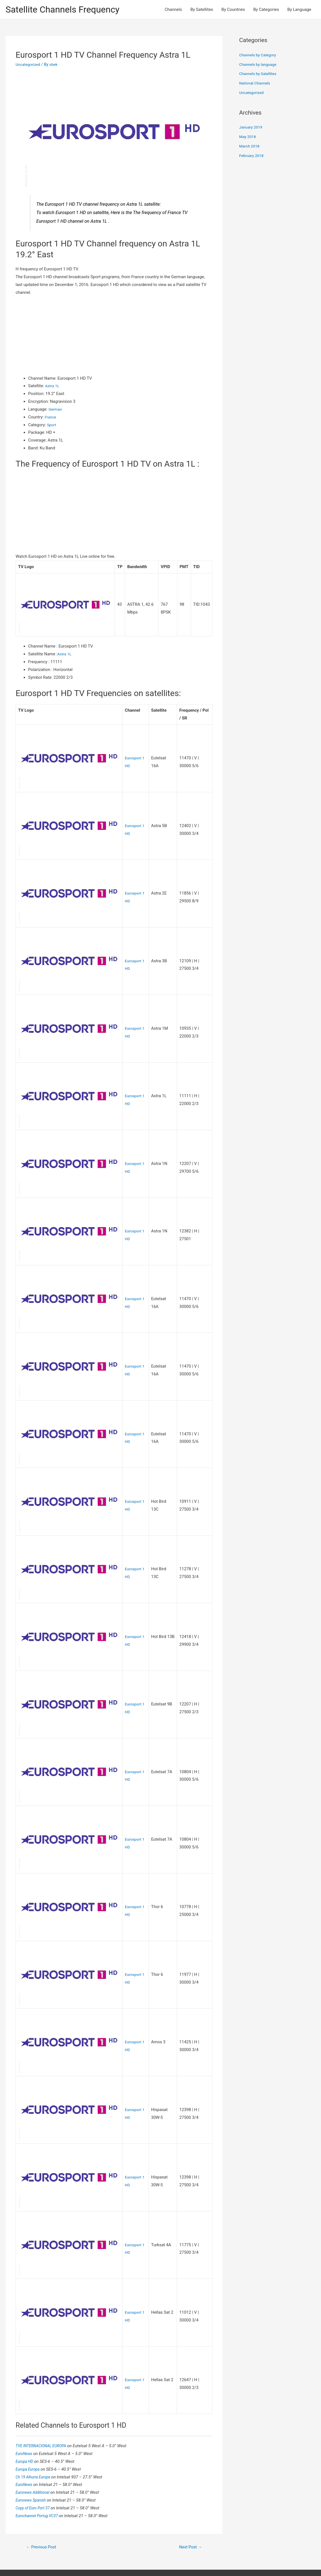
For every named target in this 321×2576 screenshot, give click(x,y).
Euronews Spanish (33, 2475)
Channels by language (259, 65)
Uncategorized (29, 65)
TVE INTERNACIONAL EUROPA (44, 2421)
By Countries (233, 10)
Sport (52, 425)
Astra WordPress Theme (216, 2560)
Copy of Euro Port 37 (35, 2483)
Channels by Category (259, 56)
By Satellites (201, 10)
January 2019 (251, 128)
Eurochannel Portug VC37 (39, 2490)
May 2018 (248, 137)
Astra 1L (53, 386)
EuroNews (25, 2429)
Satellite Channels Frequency (68, 10)
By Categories (266, 10)
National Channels (256, 84)
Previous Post (43, 2522)
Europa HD (26, 2436)
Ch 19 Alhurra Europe (35, 2452)
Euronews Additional (34, 2467)
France (51, 417)
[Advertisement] (114, 336)
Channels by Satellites (259, 74)
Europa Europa (29, 2444)
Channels (173, 10)
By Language (299, 10)
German (55, 410)
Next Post (189, 2522)
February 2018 (252, 156)
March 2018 (250, 147)
